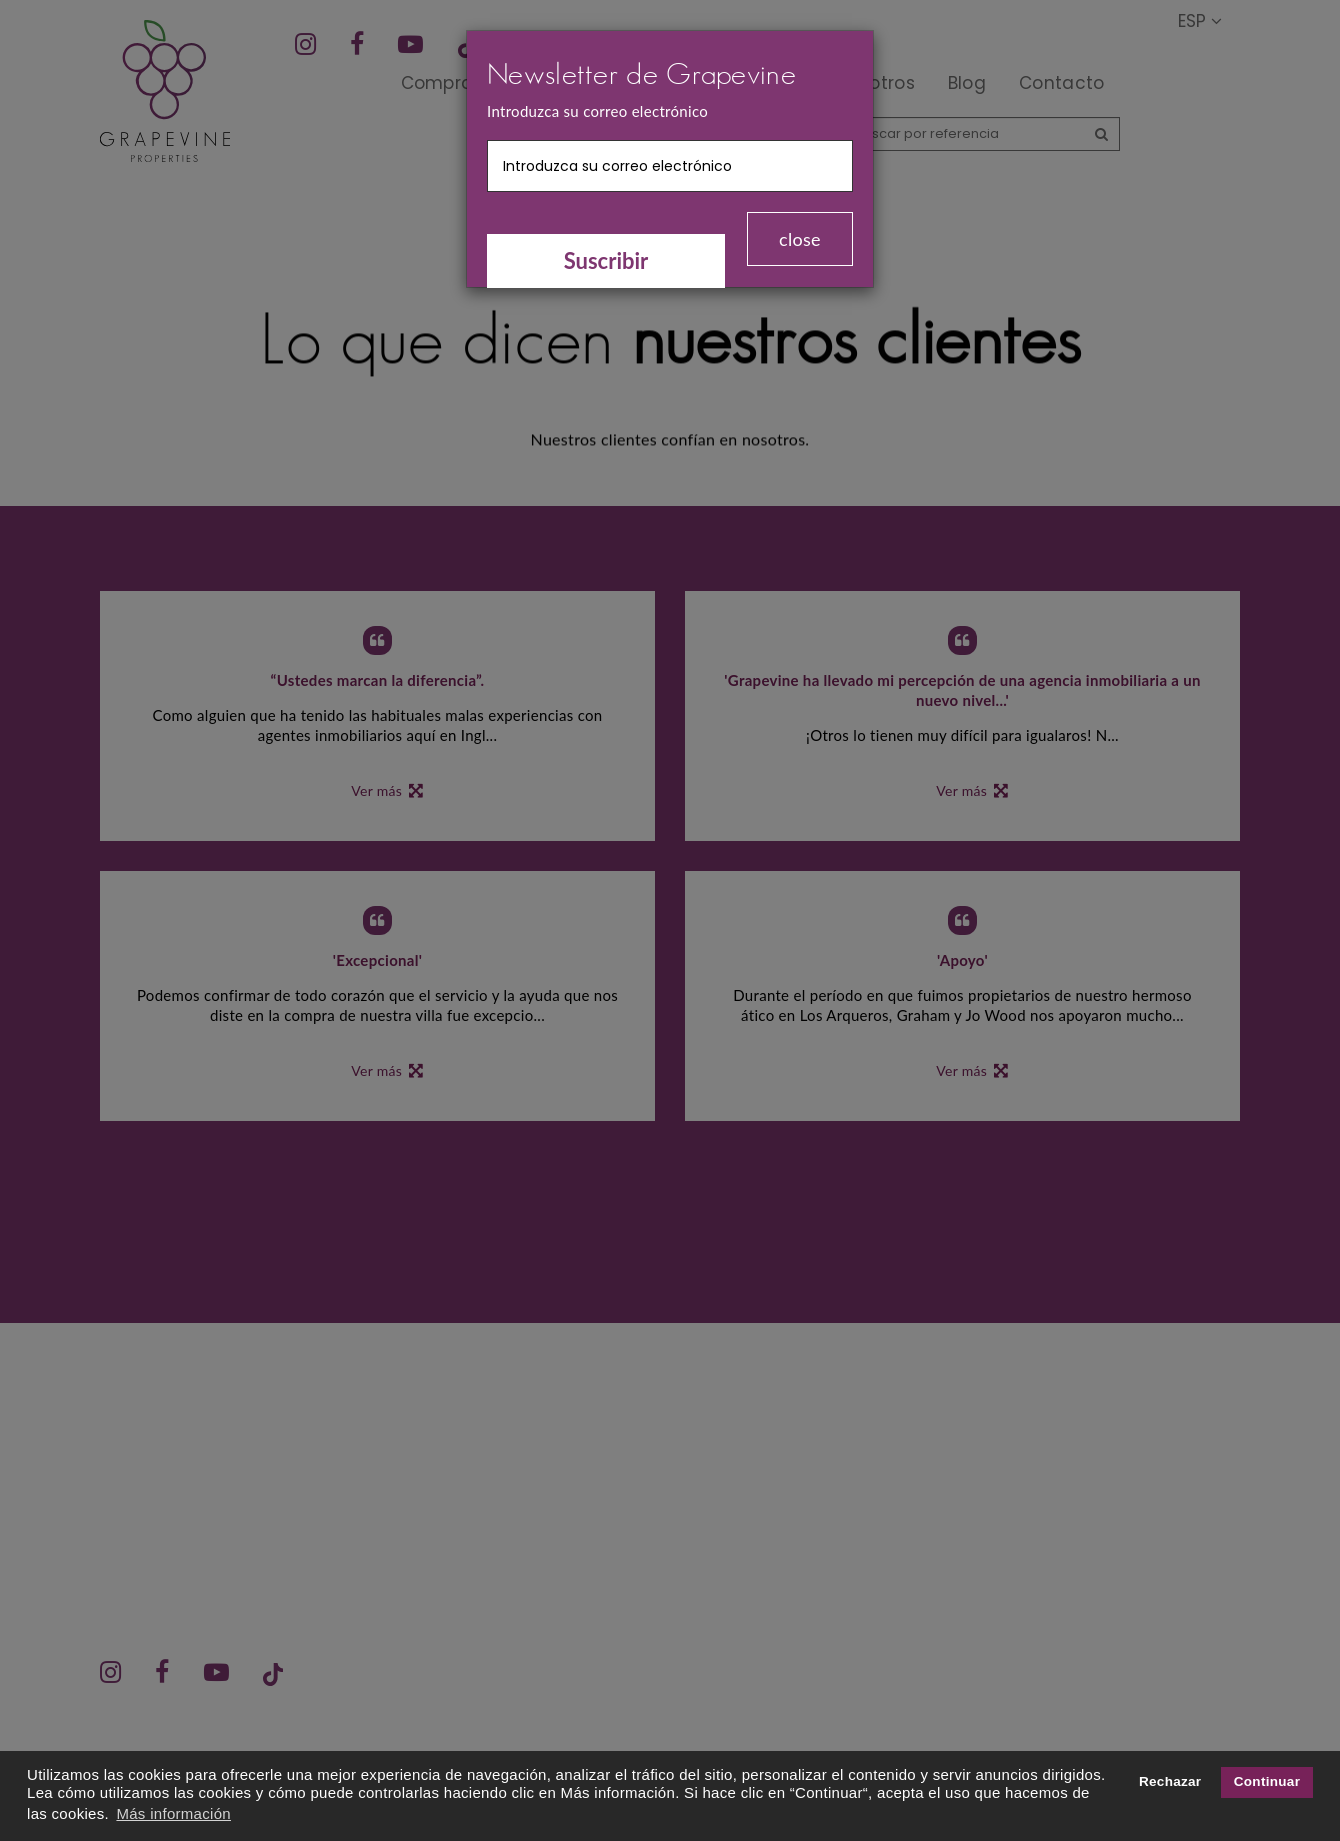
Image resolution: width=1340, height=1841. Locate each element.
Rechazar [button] (1170, 1781)
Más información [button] (173, 1813)
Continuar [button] (1267, 1781)
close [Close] (800, 239)
